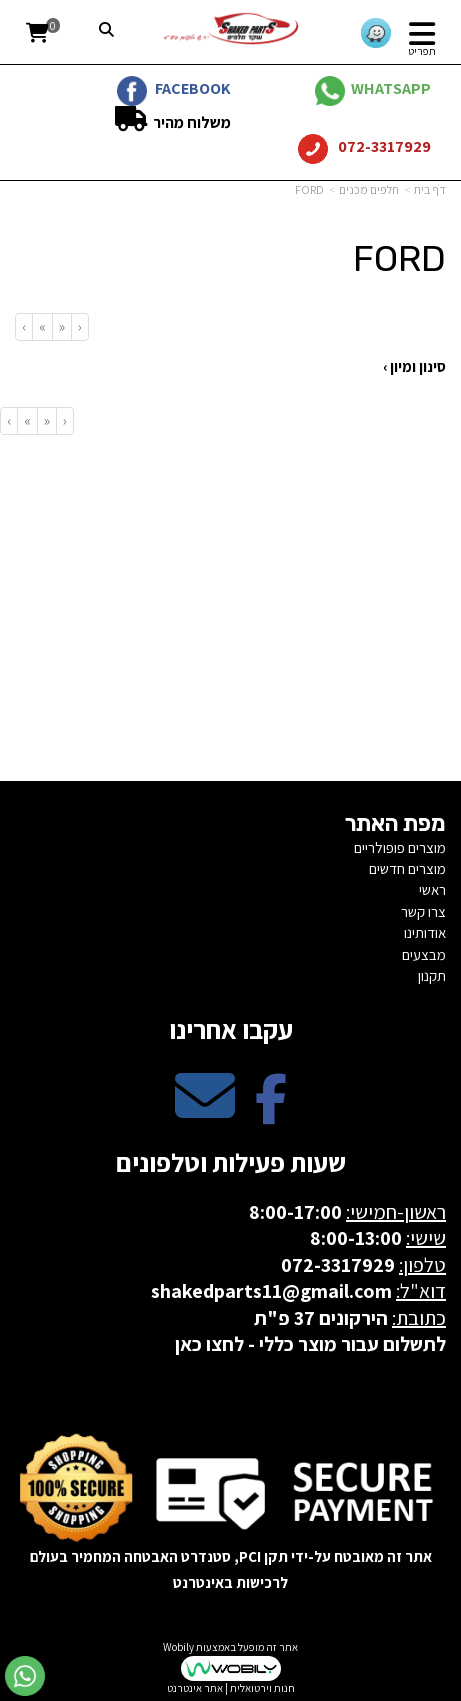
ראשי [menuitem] (432, 889)
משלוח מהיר (190, 122)
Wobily (178, 1647)
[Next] (42, 326)
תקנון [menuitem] (432, 975)
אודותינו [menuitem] (425, 932)
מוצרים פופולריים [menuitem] (400, 847)
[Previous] (61, 326)
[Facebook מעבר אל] (271, 1112)
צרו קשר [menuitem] (423, 911)
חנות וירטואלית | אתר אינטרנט (231, 1688)
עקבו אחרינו (231, 1029)
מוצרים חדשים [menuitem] (407, 868)
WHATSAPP (391, 88)
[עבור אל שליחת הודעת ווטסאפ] (25, 1676)
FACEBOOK (193, 88)
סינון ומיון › (414, 366)
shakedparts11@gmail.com (271, 1291)
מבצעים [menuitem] (424, 954)
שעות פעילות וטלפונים (231, 1162)
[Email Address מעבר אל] (205, 1112)
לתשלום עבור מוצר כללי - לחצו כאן (310, 1344)
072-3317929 (383, 146)
